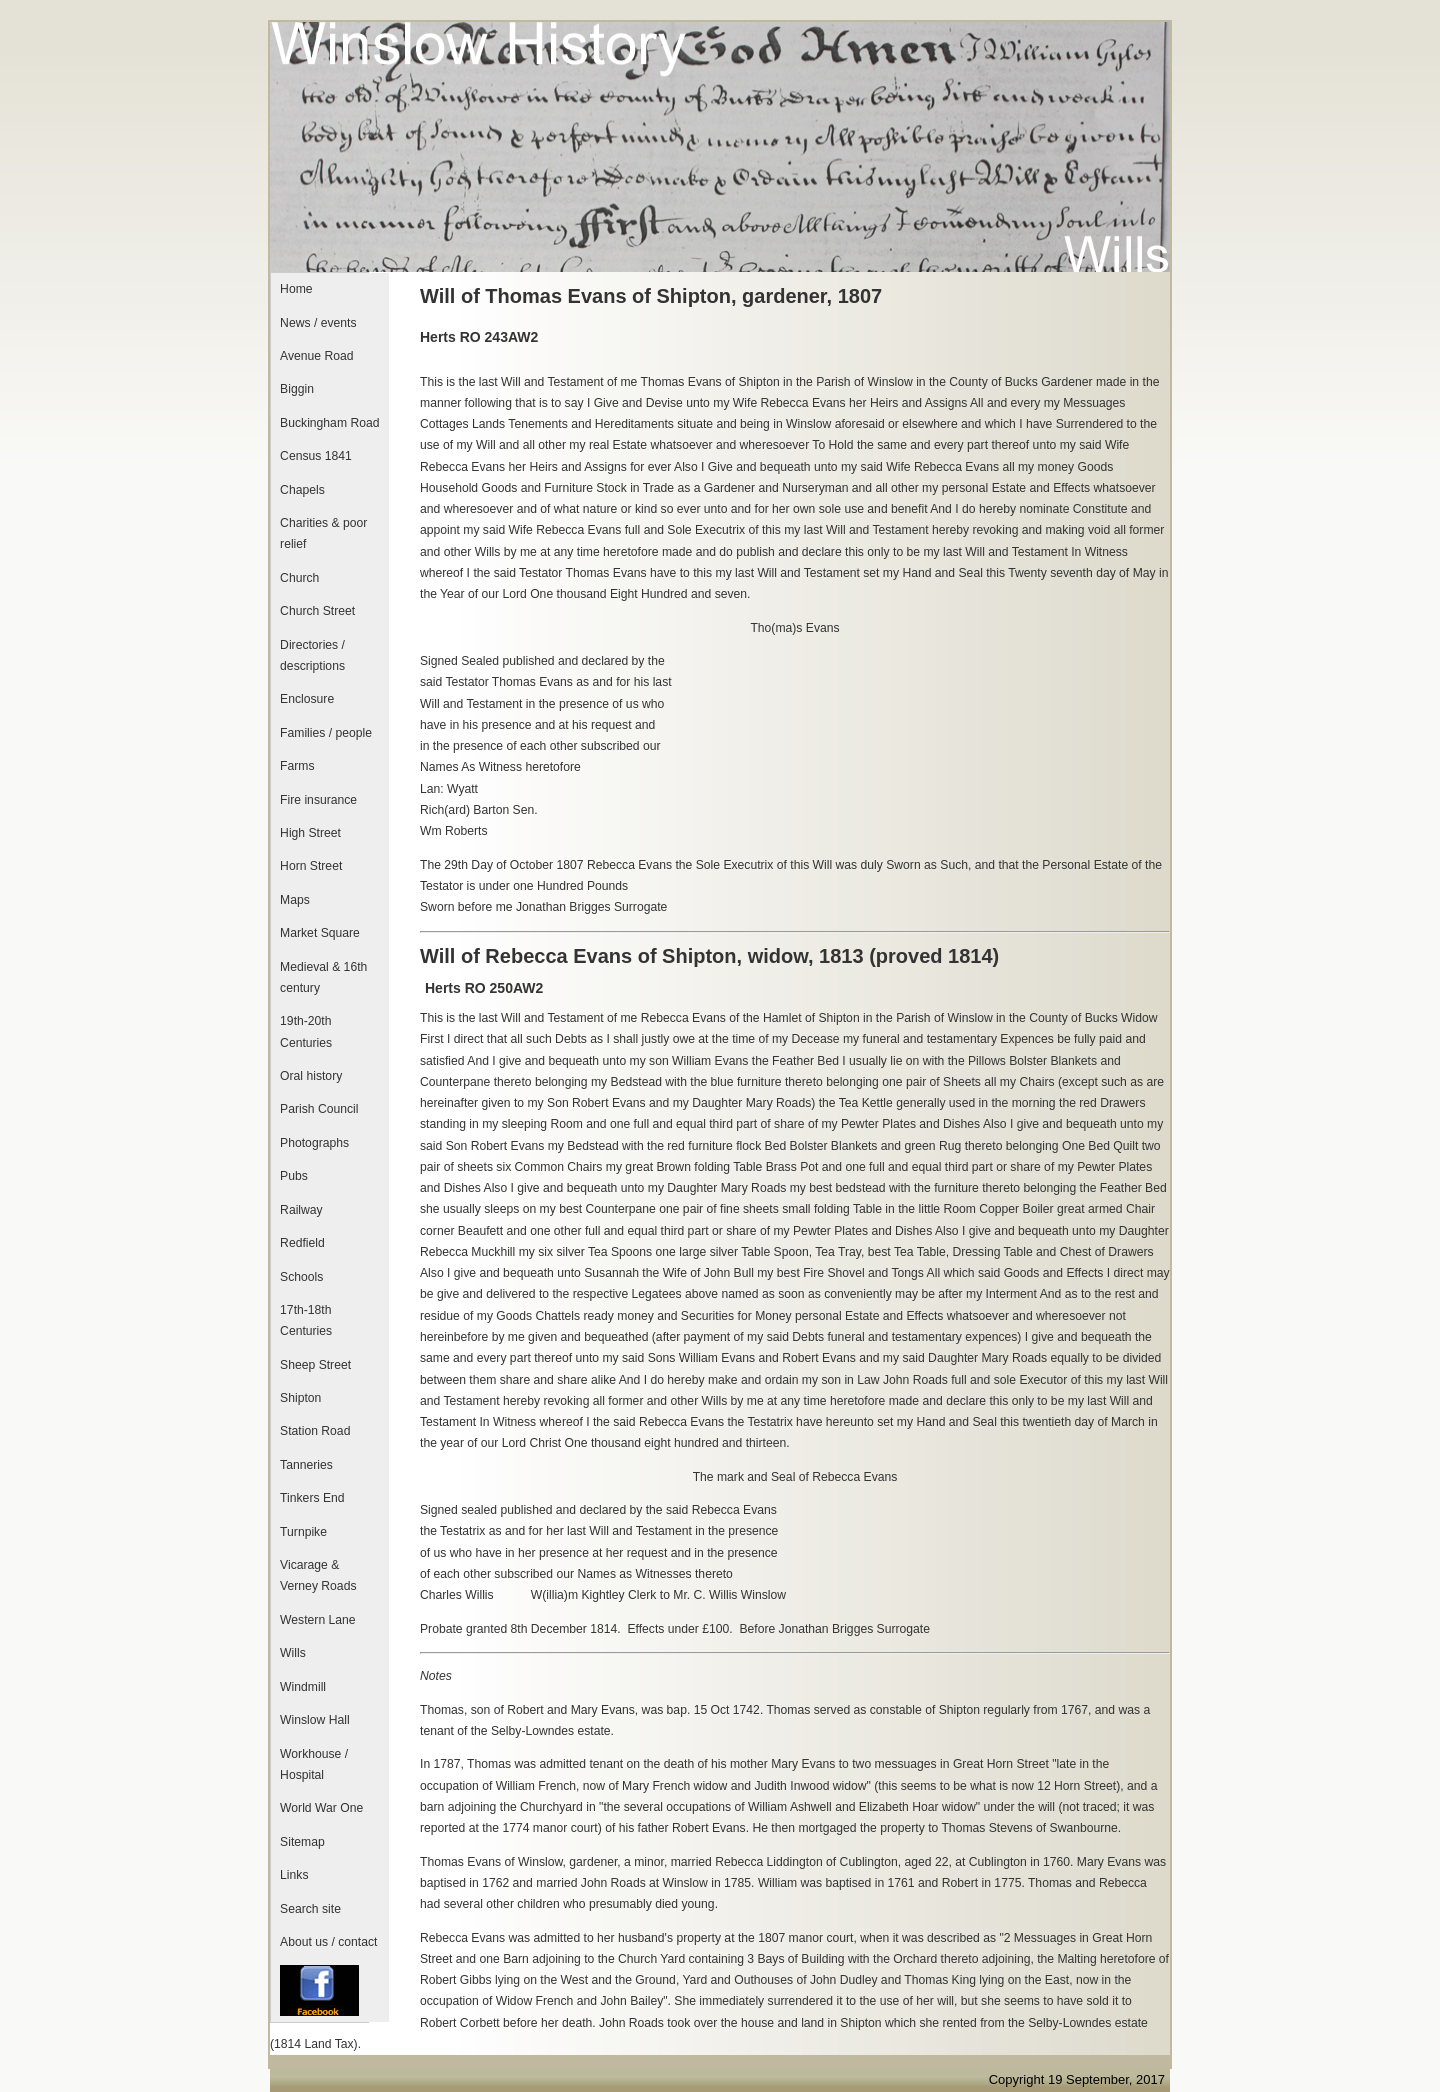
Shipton (300, 1398)
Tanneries (306, 1465)
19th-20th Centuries (306, 1031)
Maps (295, 900)
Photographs (314, 1143)
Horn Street (311, 866)
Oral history (311, 1076)
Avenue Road (316, 356)
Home (296, 289)
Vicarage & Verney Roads (318, 1575)
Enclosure (307, 699)
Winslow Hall (315, 1720)
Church (299, 578)
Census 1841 (316, 456)
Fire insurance (318, 800)
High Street (310, 833)
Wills (293, 1653)
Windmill (303, 1687)
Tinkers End (312, 1498)
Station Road (315, 1431)
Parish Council (319, 1109)
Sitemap (302, 1842)
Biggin (297, 389)
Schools (301, 1277)
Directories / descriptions (312, 655)
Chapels (302, 490)
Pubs (294, 1176)
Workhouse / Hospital (314, 1764)
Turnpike (303, 1532)
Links (294, 1875)
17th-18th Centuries (306, 1320)
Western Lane (317, 1620)
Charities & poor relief (323, 533)
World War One (321, 1808)
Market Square (320, 933)
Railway (301, 1210)
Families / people (326, 733)
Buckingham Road (329, 423)
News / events (318, 323)
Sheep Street (315, 1365)
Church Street (317, 611)
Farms (297, 766)
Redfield (302, 1243)
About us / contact (328, 1942)
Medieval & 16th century (323, 977)
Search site (310, 1909)
